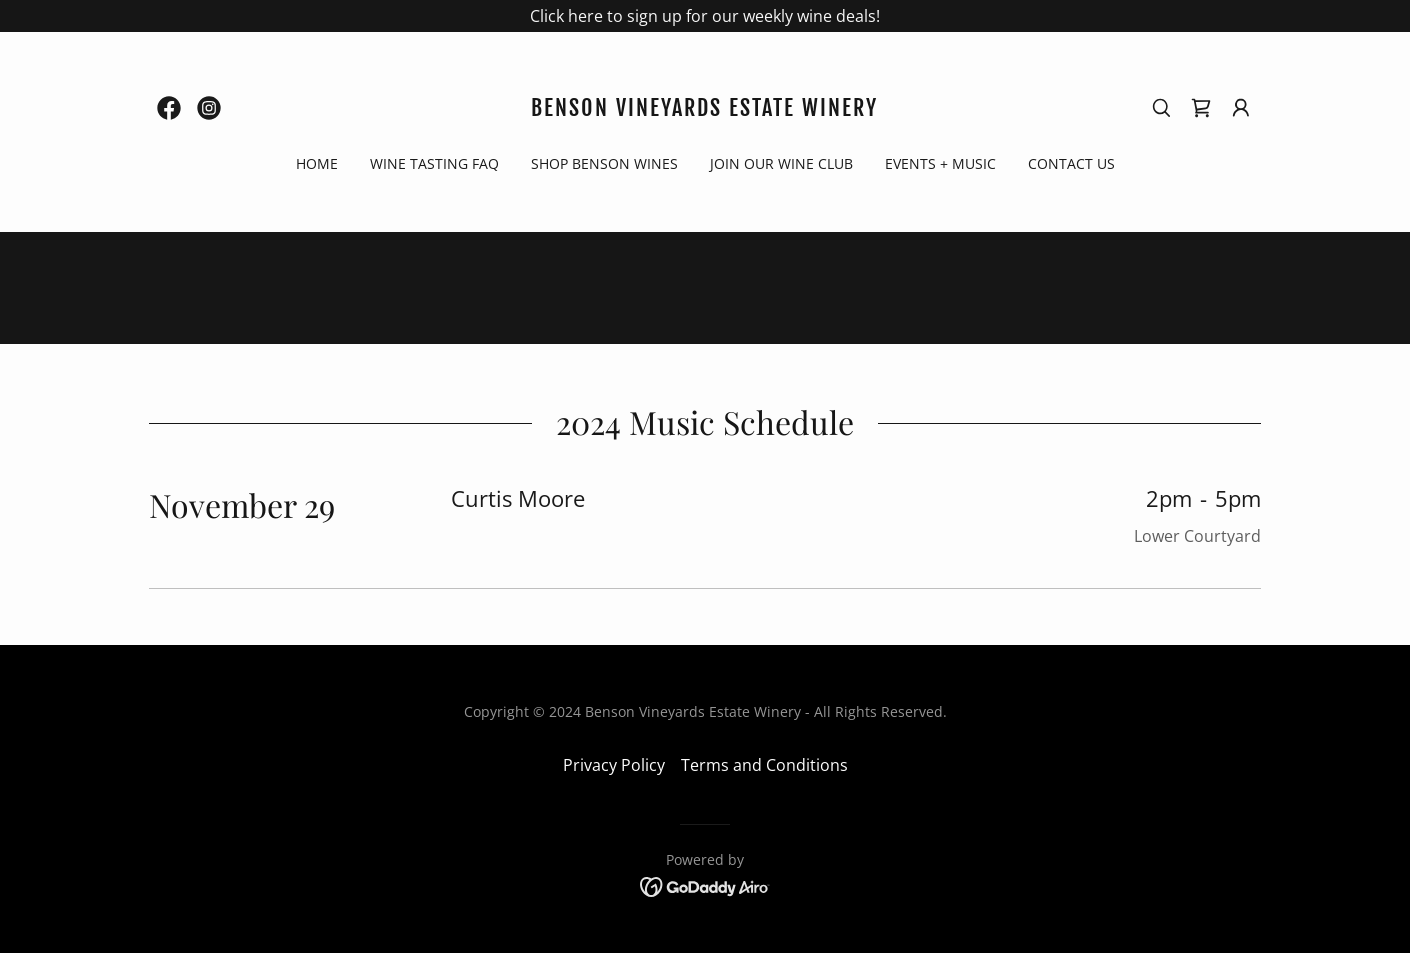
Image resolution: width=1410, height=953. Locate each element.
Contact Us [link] (1071, 163)
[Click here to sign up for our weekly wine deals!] (705, 16)
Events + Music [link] (940, 163)
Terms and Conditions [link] (764, 765)
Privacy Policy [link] (614, 765)
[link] (169, 108)
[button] (1241, 108)
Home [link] (317, 163)
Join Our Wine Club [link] (781, 163)
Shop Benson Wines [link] (604, 163)
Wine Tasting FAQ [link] (434, 163)
